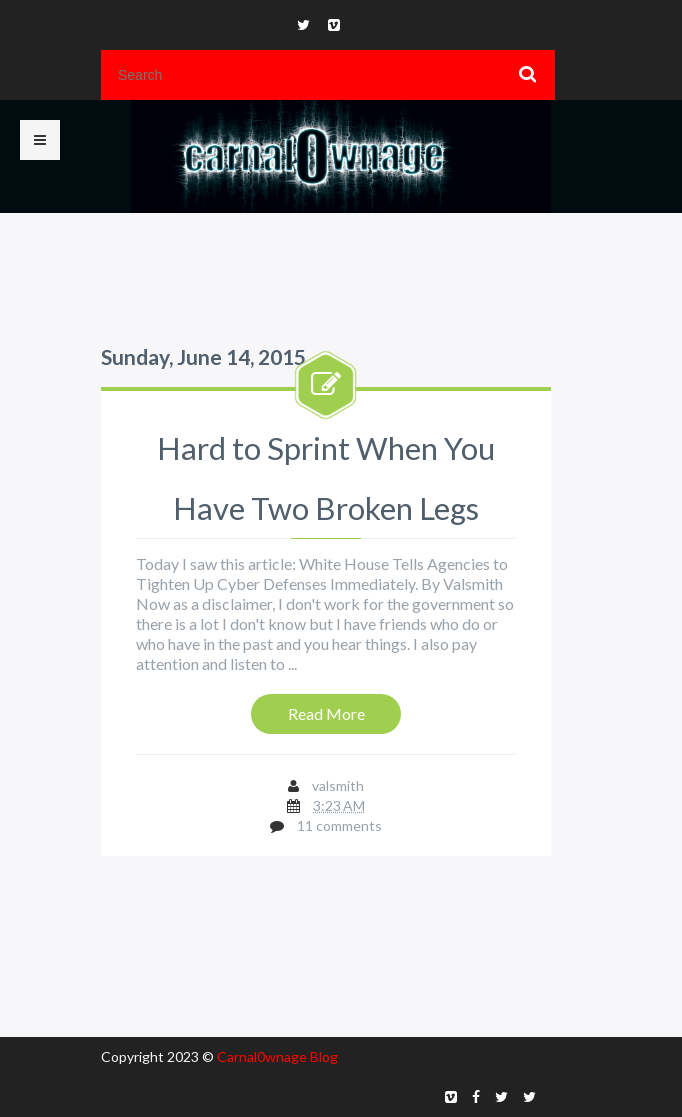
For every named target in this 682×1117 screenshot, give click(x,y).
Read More (326, 713)
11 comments (339, 825)
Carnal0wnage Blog (277, 1056)
